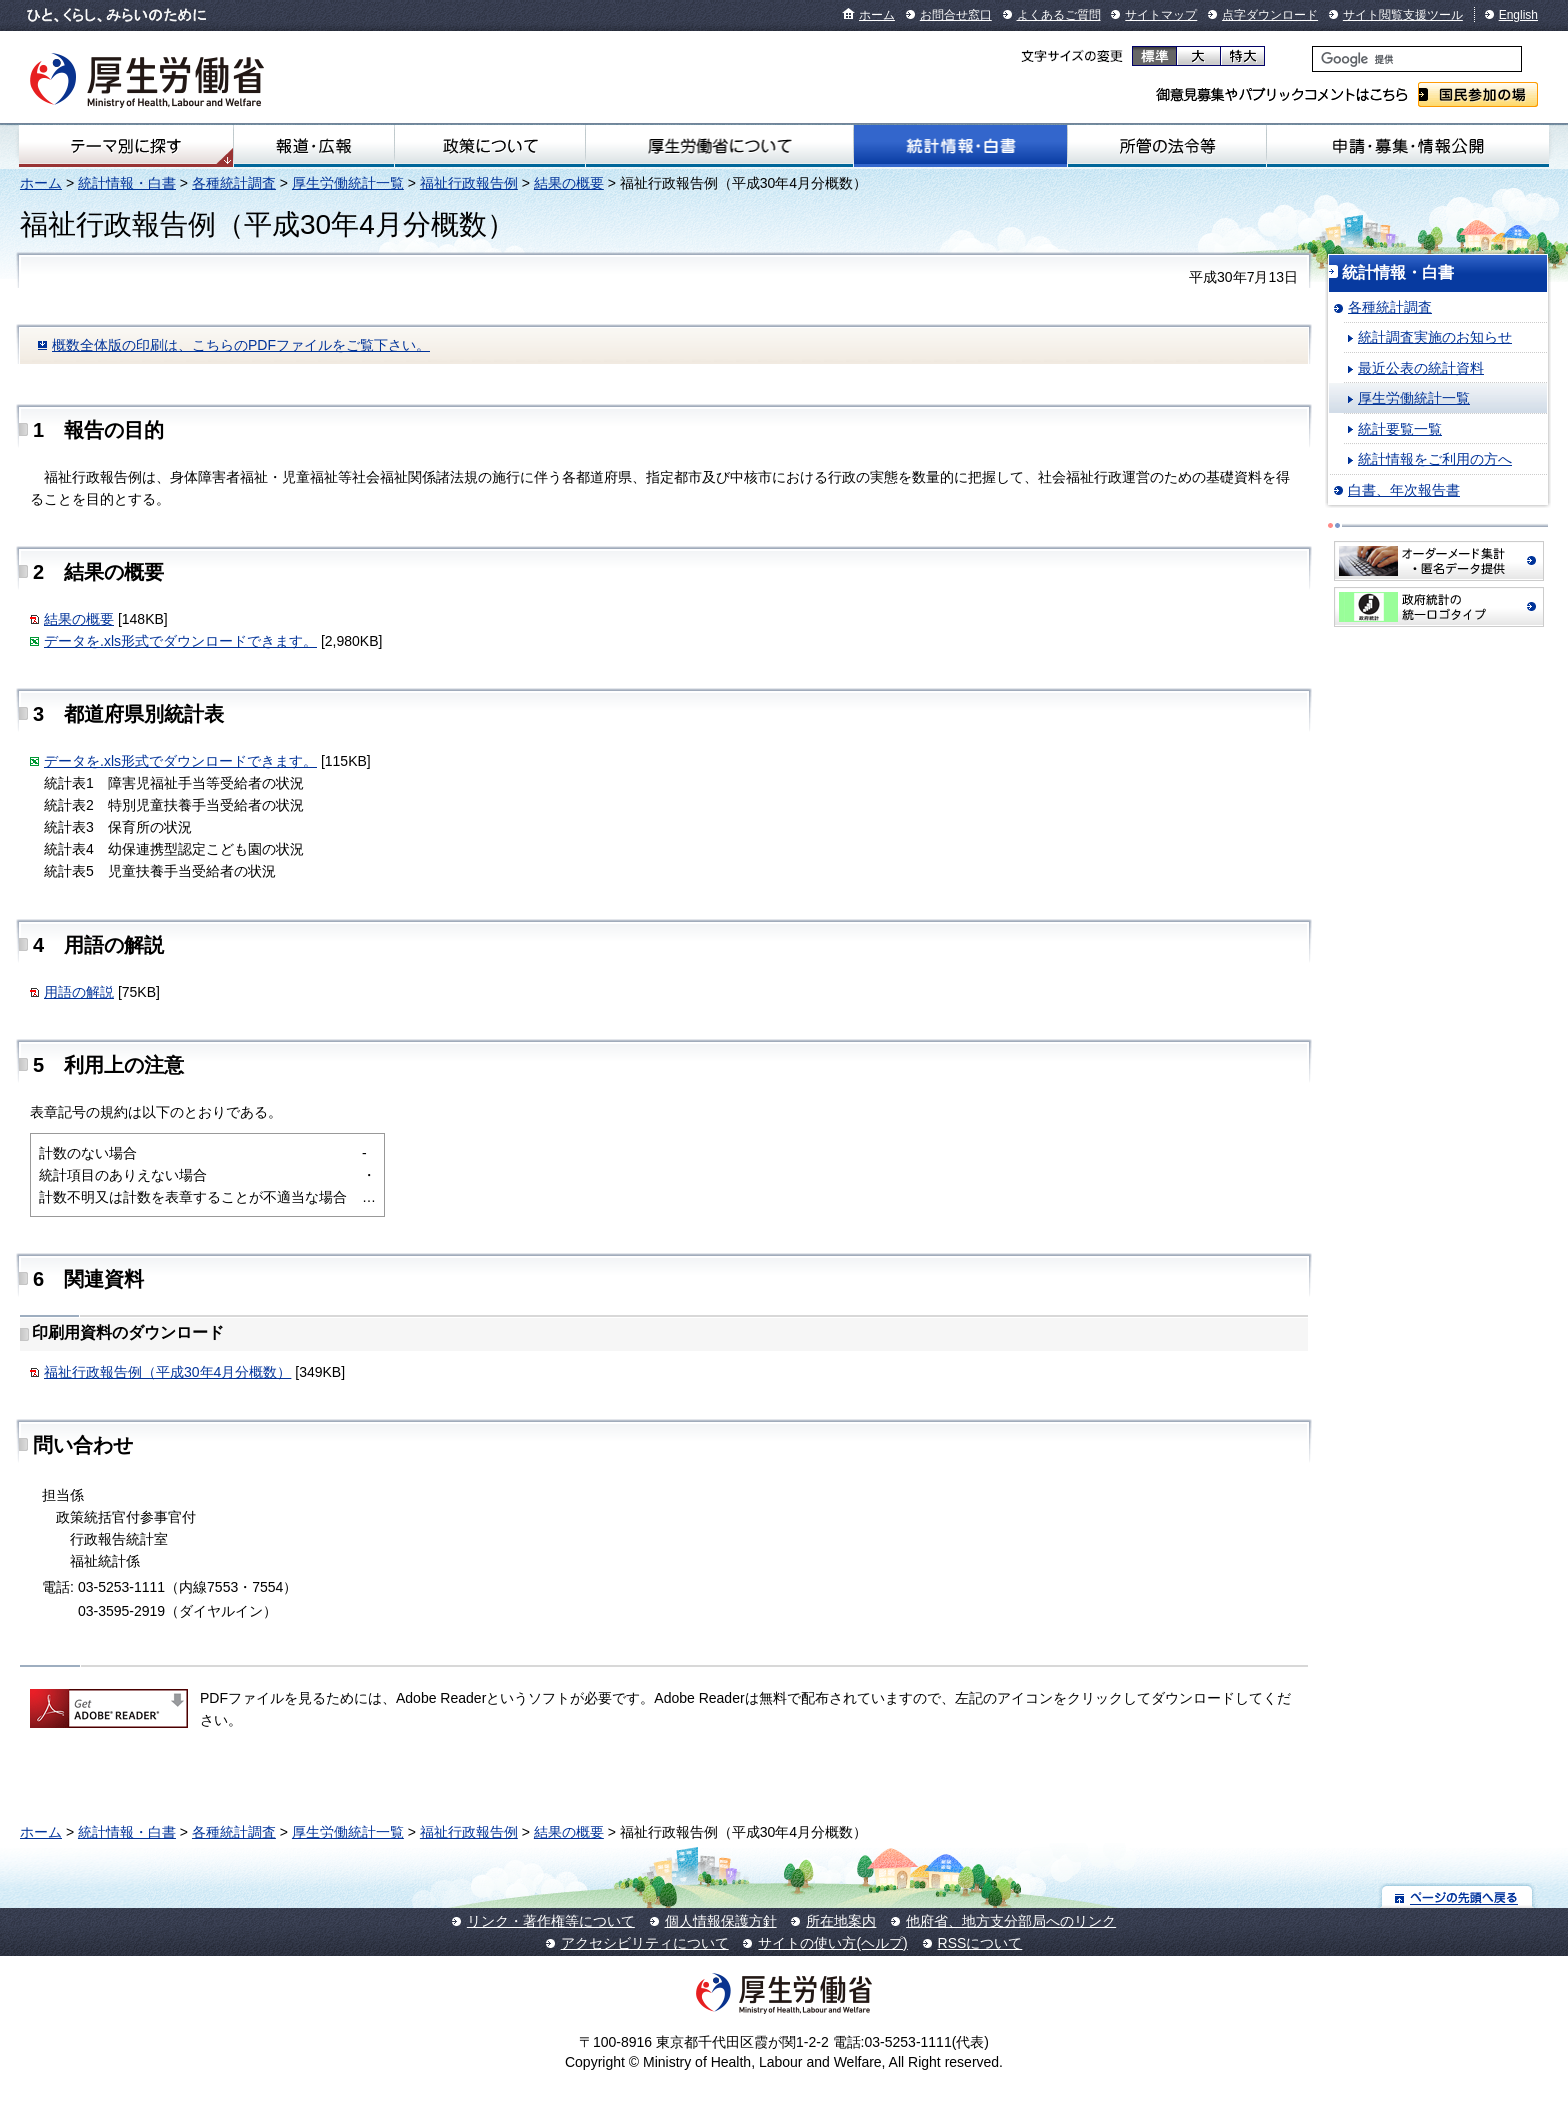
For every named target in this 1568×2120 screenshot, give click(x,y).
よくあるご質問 (1059, 15)
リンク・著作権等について (551, 1921)
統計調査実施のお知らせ (1435, 337)
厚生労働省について (719, 146)
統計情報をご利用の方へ (1435, 459)
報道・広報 (314, 146)
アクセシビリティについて (645, 1943)
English (1518, 15)
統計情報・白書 (960, 146)
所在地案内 (841, 1921)
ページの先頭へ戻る (1457, 1896)
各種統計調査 (234, 183)
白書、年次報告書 (1404, 490)
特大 (1242, 56)
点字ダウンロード (1270, 15)
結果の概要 (569, 183)
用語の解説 (79, 992)
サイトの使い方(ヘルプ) (832, 1943)
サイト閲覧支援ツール (1403, 15)
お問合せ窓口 (956, 15)
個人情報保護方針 (721, 1921)
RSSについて (980, 1943)
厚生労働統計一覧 (348, 183)
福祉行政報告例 (469, 183)
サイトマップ (1161, 15)
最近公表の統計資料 (1421, 368)
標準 (1154, 56)
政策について (490, 146)
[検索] (1417, 59)
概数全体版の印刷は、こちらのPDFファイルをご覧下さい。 (241, 345)
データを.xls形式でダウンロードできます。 (180, 641)
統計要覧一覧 (1400, 429)
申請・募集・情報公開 (1408, 146)
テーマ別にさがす (126, 146)
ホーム (877, 15)
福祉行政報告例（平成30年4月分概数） (167, 1372)
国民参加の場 (1478, 94)
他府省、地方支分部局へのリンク (1011, 1921)
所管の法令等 (1167, 146)
